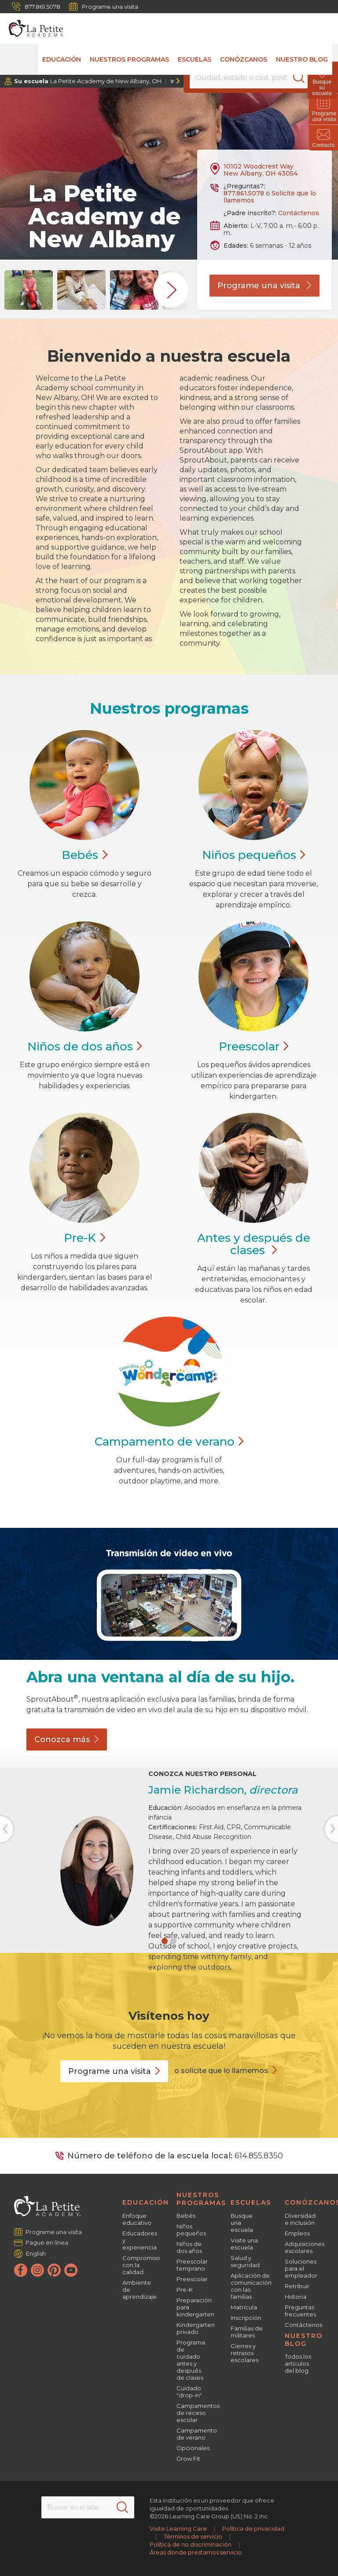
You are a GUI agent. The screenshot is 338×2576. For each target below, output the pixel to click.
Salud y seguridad (245, 2261)
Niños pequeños (191, 2230)
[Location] (248, 77)
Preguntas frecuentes (300, 2311)
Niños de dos (84, 1046)
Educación (61, 59)
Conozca (66, 1739)
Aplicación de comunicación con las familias (251, 2286)
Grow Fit (188, 2458)
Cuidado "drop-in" (189, 2392)
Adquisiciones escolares (304, 2247)
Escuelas (194, 59)
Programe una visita (103, 7)
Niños (253, 855)
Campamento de (169, 1442)
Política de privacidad (253, 2528)
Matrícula (244, 2307)
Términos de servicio (193, 2536)
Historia (295, 2296)
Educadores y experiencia (139, 2240)
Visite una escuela (244, 2244)
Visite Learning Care (178, 2528)
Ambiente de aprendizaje (139, 2289)
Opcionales (192, 2447)
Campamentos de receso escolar (198, 2412)
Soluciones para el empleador (301, 2268)
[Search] (300, 77)
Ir (172, 80)
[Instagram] (37, 2270)
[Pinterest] (54, 2270)
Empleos (297, 2233)
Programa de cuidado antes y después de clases (190, 2360)
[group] (28, 290)
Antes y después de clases (253, 1244)
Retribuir (297, 2286)
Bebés (185, 2215)
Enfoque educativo (136, 2219)
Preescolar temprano (192, 2265)
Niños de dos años (189, 2247)
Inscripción (246, 2317)
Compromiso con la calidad (141, 2264)
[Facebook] (20, 2270)
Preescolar (192, 2278)
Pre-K (184, 2289)
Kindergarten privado (195, 2328)
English (36, 2253)
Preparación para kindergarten (195, 2307)
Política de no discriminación (190, 2544)
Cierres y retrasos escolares (244, 2352)
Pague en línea (47, 2242)
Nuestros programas (129, 59)
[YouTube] (70, 2270)
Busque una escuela (242, 2222)
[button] (165, 1941)
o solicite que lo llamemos (221, 2070)
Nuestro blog (302, 59)
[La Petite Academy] (32, 28)
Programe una (114, 2071)
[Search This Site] (88, 2507)
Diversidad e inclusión (300, 2219)
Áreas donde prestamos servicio (196, 2552)
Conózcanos (243, 59)
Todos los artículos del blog (298, 2363)
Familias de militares (247, 2332)
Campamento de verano (196, 2434)
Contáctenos (298, 213)
